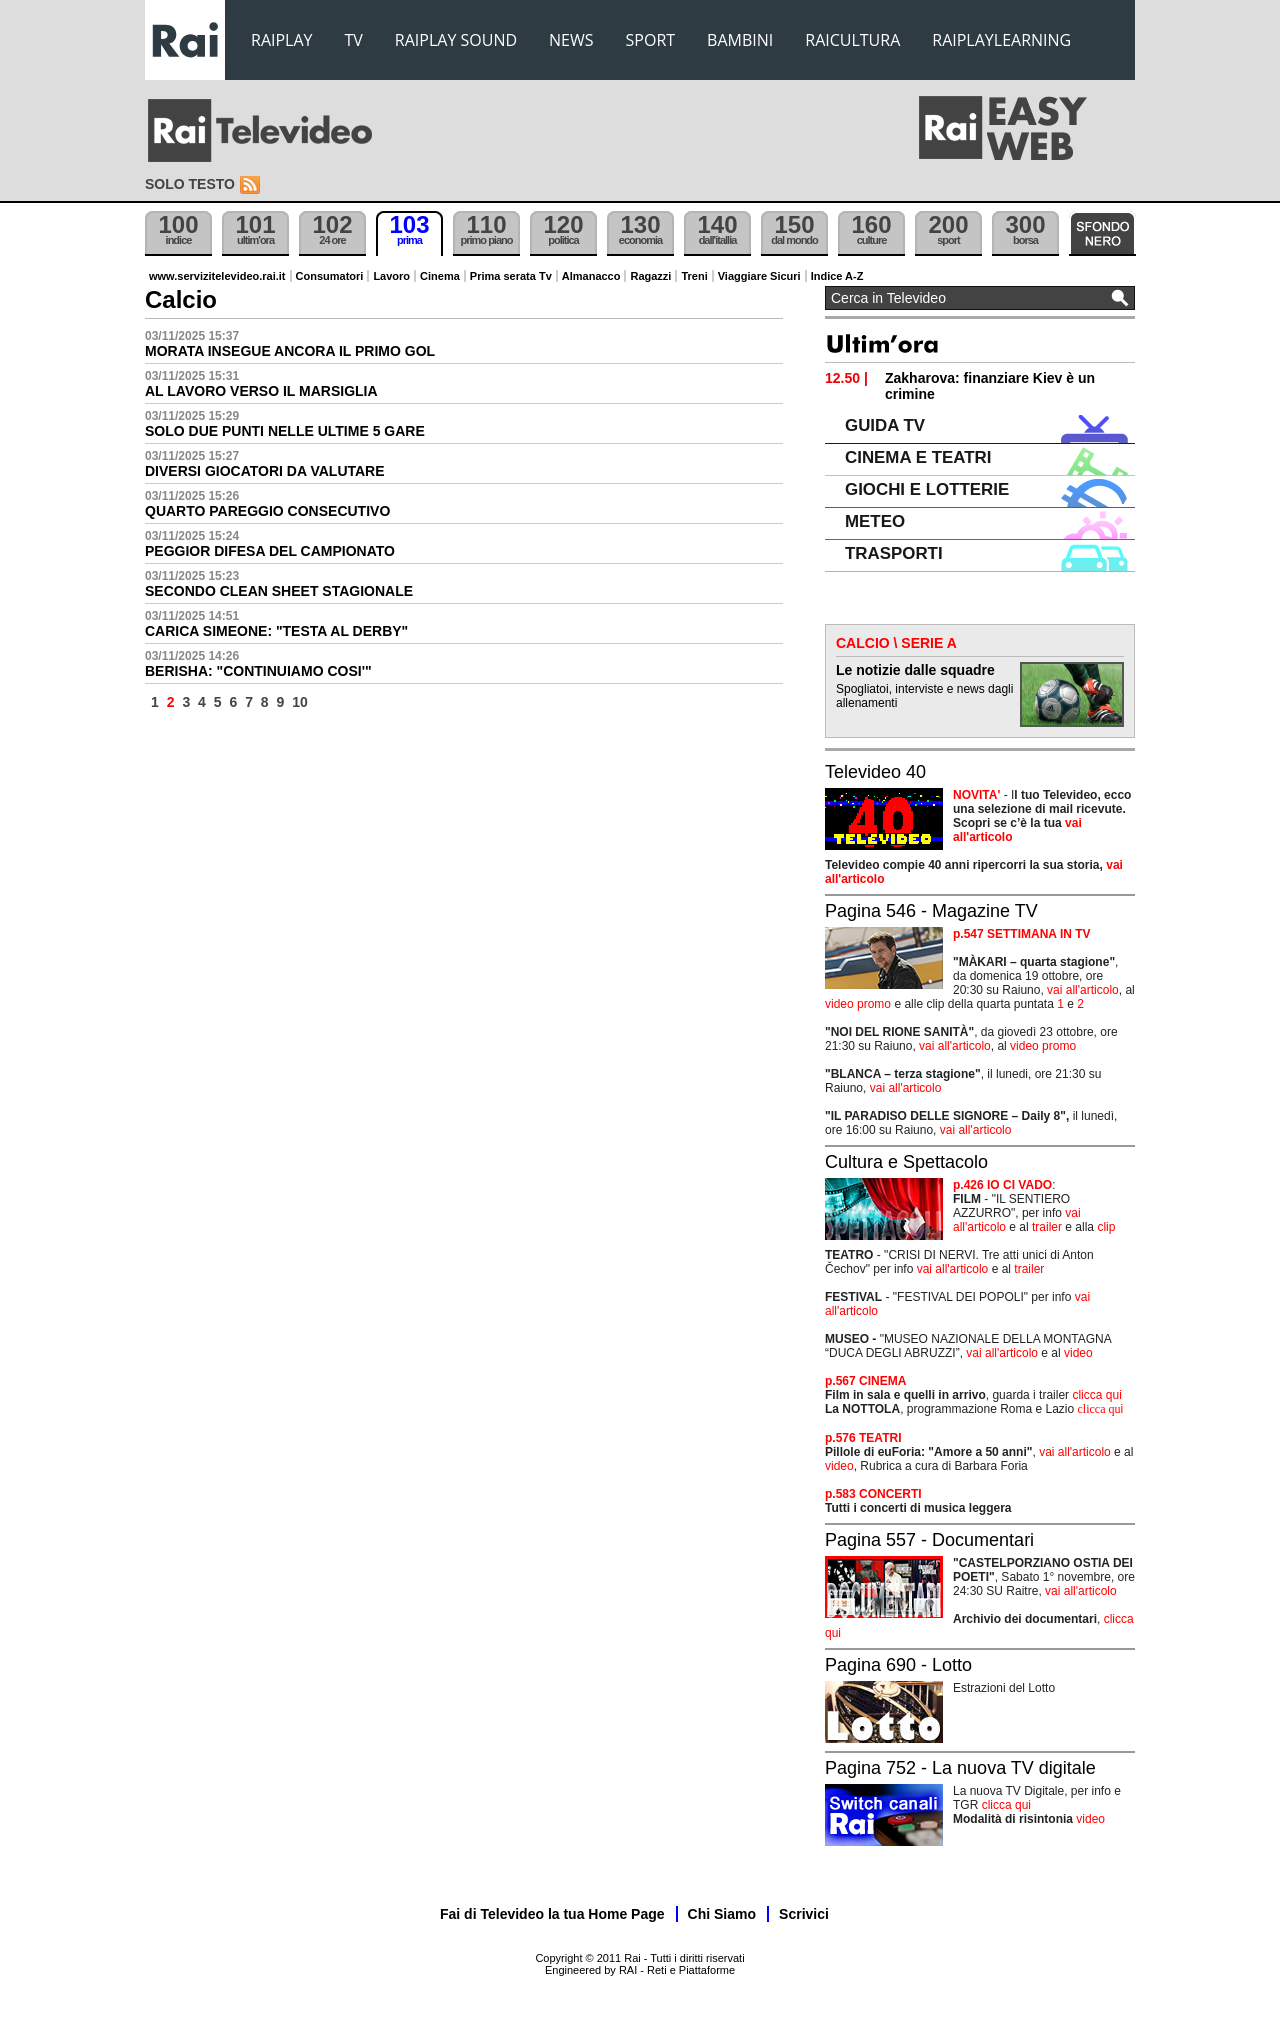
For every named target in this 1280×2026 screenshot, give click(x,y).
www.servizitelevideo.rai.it (217, 276)
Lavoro (391, 276)
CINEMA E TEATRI (918, 457)
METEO (875, 521)
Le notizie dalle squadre (915, 670)
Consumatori (330, 276)
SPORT (651, 40)
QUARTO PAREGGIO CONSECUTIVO (267, 511)
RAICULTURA (852, 40)
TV (354, 40)
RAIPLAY (282, 40)
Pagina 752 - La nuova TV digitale (960, 1768)
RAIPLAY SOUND (456, 40)
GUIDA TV (885, 425)
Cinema (440, 276)
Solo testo (190, 184)
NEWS (571, 40)
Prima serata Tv (511, 276)
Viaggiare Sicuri (759, 276)
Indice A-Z (837, 276)
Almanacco (591, 276)
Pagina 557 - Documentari (929, 1540)
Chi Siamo (722, 1914)
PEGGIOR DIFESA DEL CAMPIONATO (270, 551)
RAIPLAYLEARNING (1001, 40)
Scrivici (804, 1914)
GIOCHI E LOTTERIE (927, 489)
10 (300, 702)
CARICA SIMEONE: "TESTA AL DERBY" (276, 631)
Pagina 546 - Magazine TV (931, 911)
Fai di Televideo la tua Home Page (552, 1914)
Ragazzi (650, 276)
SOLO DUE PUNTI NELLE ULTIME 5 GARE (285, 431)
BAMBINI (740, 40)
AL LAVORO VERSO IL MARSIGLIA (261, 391)
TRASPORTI (894, 553)
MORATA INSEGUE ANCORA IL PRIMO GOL (290, 351)
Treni (694, 276)
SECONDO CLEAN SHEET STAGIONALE (279, 591)
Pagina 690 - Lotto (898, 1665)
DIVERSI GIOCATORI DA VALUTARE (265, 471)
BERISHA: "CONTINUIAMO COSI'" (258, 671)
